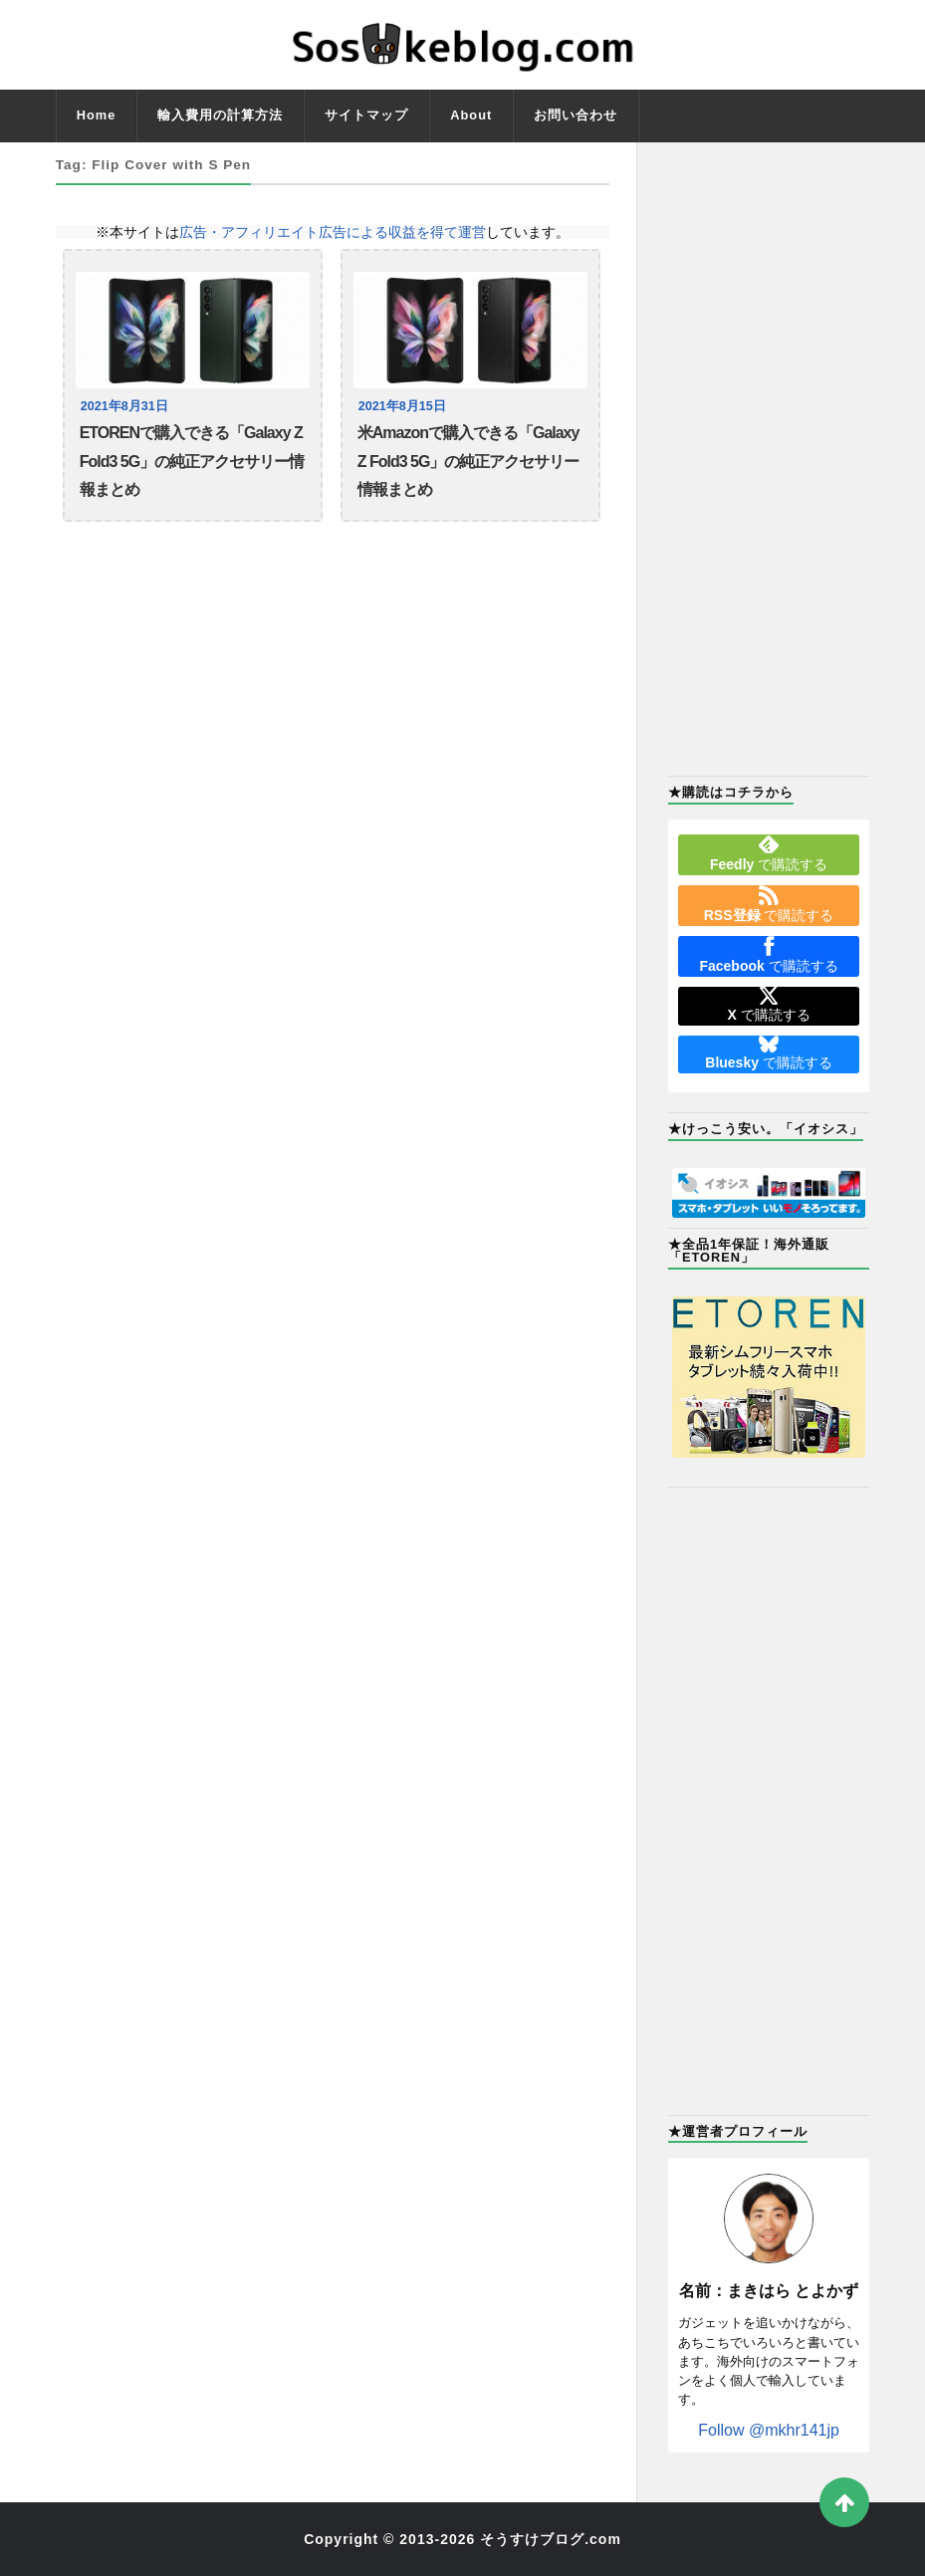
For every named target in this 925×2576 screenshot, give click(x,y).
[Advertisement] (768, 457)
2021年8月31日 (124, 406)
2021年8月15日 (402, 406)
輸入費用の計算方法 (220, 115)
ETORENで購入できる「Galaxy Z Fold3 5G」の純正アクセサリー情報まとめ (192, 461)
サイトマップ (366, 115)
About (471, 115)
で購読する (768, 853)
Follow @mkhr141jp (768, 2430)
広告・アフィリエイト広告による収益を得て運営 (332, 232)
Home (96, 115)
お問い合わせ (575, 115)
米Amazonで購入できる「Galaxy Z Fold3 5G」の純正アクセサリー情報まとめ (468, 461)
